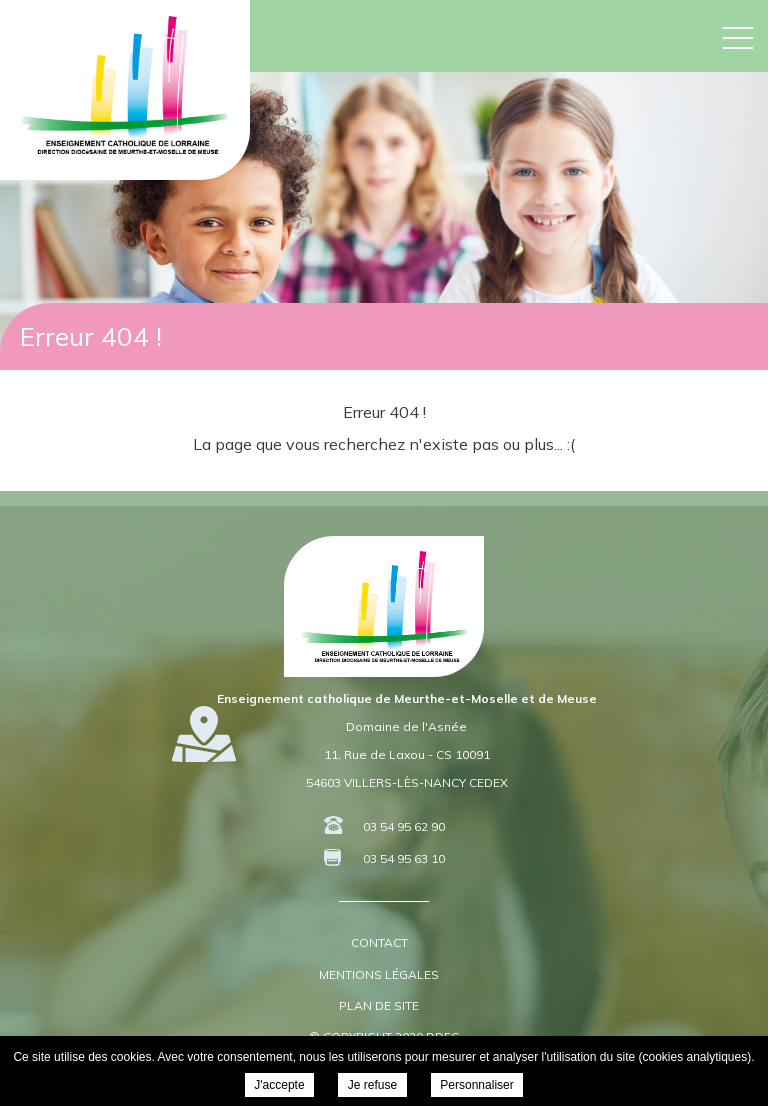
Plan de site (379, 1005)
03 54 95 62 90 (404, 826)
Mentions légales (379, 974)
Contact (379, 942)
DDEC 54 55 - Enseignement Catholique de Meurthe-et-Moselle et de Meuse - (124, 85)
